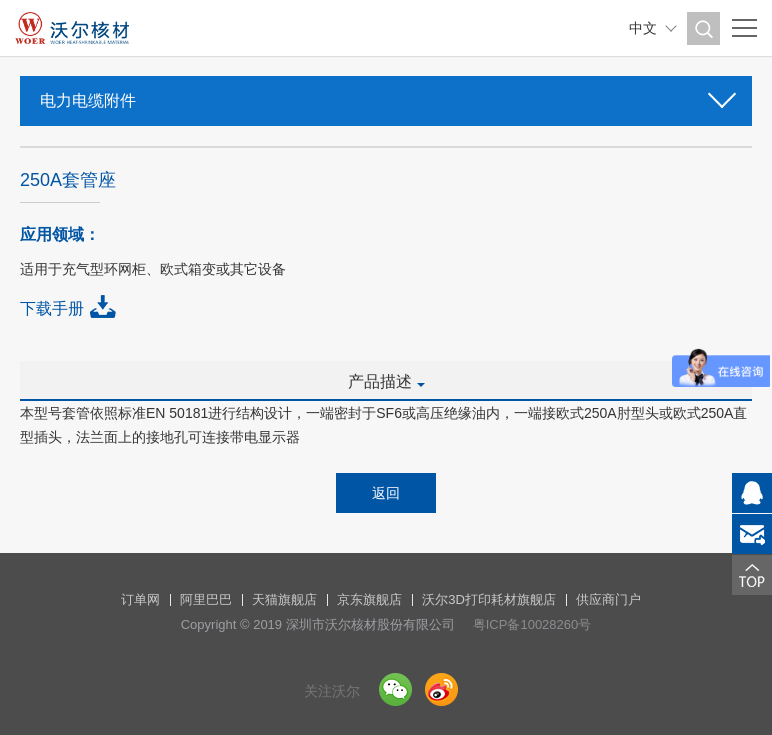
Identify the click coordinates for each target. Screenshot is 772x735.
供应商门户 (608, 599)
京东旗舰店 (369, 599)
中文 (643, 28)
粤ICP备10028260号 (532, 624)
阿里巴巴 (206, 599)
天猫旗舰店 (284, 599)
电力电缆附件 (386, 94)
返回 (386, 493)
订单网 (140, 599)
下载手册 (52, 308)
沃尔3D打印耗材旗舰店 (489, 599)
